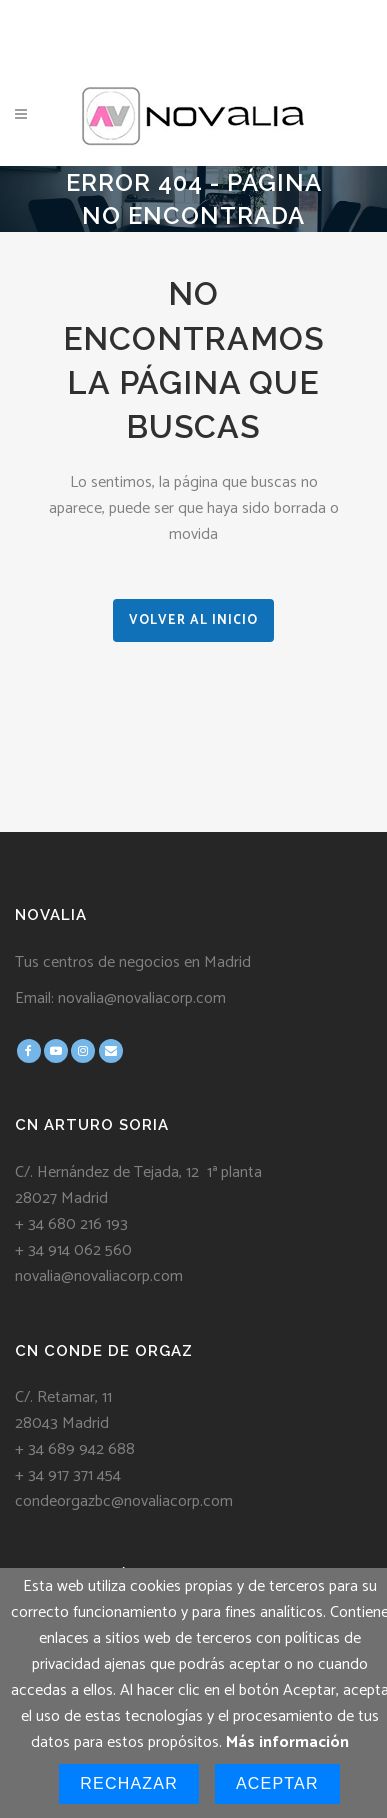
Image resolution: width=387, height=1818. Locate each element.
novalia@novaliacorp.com (142, 998)
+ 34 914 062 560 (73, 1250)
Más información (287, 1742)
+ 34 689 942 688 (75, 1449)
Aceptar (277, 1783)
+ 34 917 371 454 (68, 1475)
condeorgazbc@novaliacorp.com (124, 1501)
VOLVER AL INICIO (193, 620)
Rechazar (129, 1783)
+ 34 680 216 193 (71, 1224)
